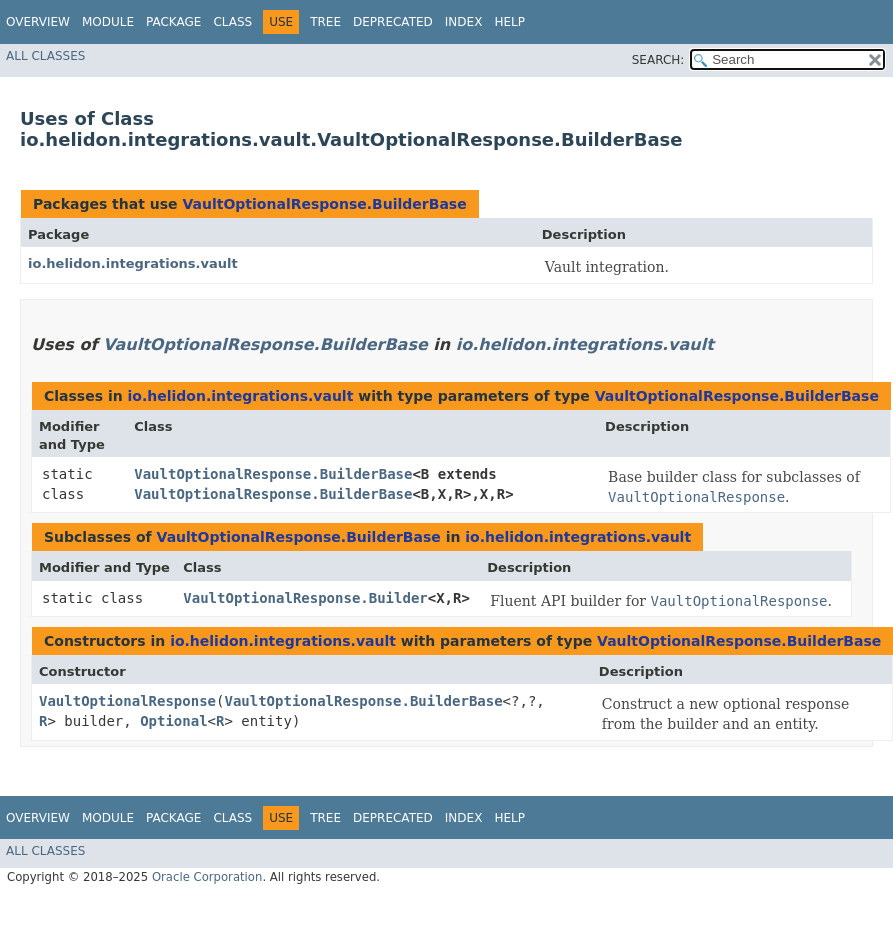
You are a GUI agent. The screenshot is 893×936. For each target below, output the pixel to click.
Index (464, 22)
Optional (173, 721)
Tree (325, 22)
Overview (38, 22)
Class (232, 22)
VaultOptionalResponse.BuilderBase (324, 204)
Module (108, 22)
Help (509, 22)
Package (173, 22)
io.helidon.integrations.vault (133, 263)
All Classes (45, 56)
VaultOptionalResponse (127, 701)
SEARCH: (658, 60)
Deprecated (393, 22)
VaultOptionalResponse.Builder (305, 598)
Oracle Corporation (207, 877)
